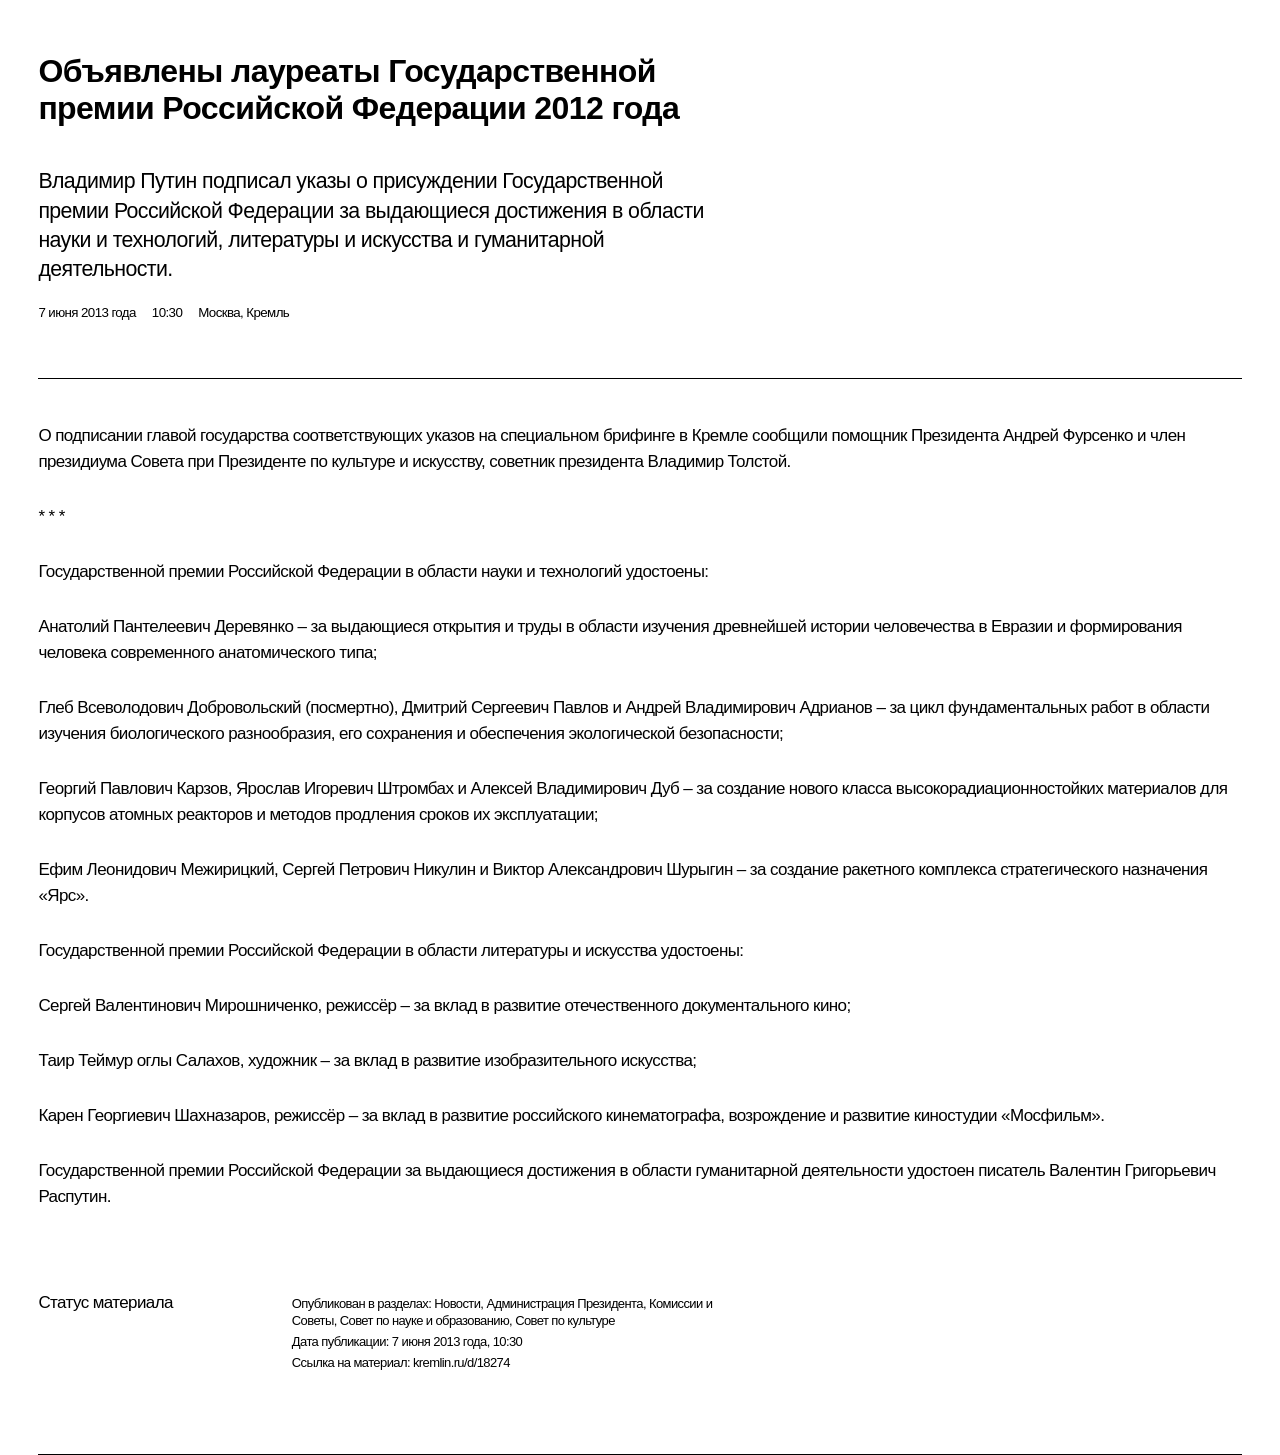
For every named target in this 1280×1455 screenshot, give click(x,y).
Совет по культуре (565, 1320)
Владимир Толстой (717, 461)
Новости (457, 1303)
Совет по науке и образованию (424, 1320)
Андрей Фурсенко (1068, 435)
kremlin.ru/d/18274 (461, 1362)
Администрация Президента (564, 1303)
